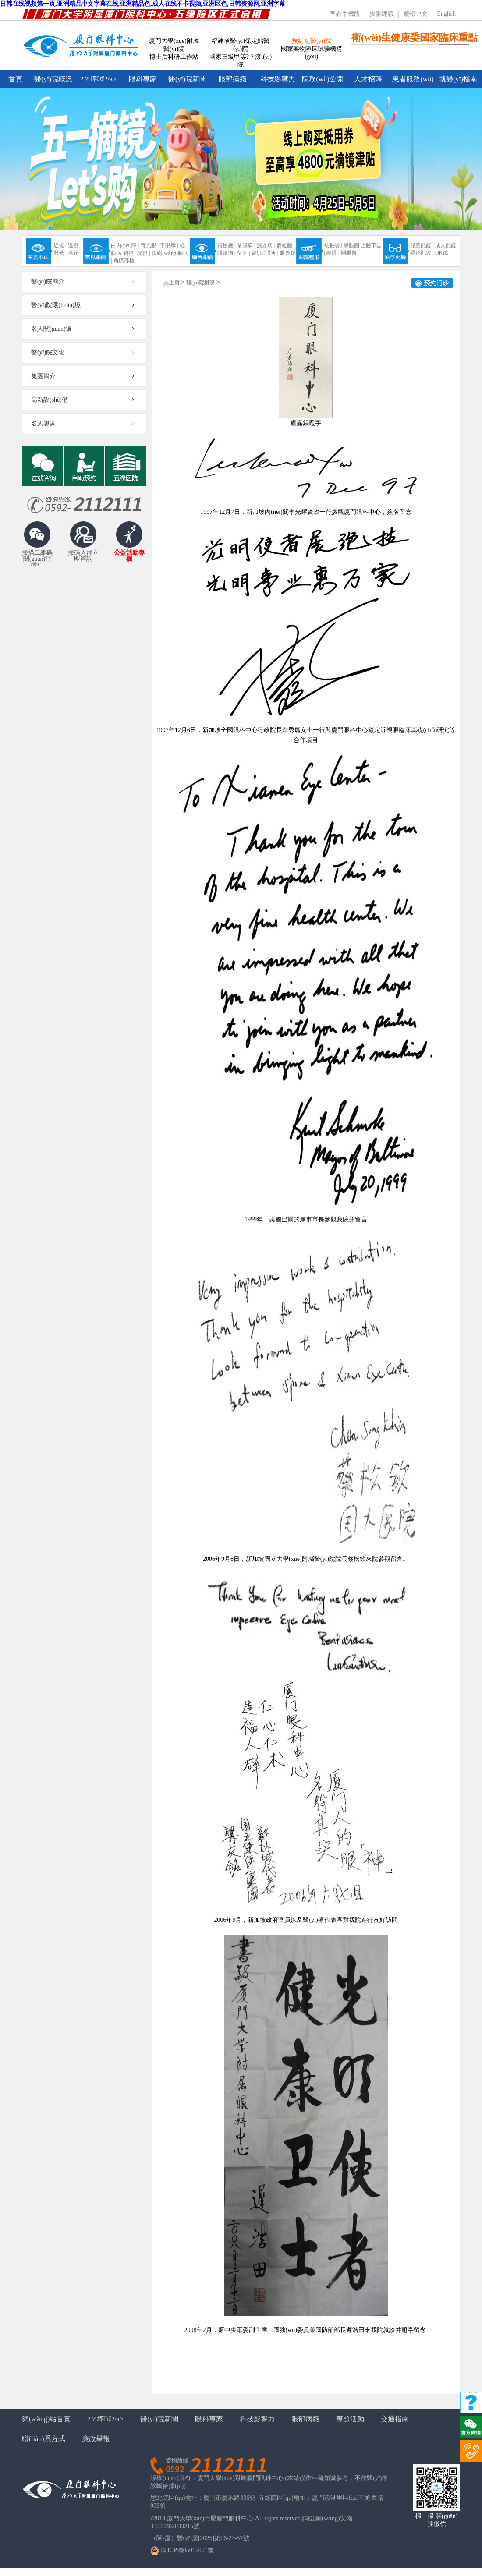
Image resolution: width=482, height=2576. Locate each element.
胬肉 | (243, 253)
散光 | (59, 253)
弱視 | (143, 253)
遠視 (73, 245)
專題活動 (350, 2419)
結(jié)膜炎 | (265, 253)
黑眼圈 (351, 245)
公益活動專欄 (129, 556)
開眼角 (349, 253)
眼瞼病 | (226, 253)
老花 (73, 253)
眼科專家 (143, 79)
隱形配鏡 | (421, 253)
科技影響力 (277, 79)
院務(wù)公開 (322, 79)
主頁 (174, 283)
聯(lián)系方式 (43, 2438)
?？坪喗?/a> (105, 2419)
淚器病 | (266, 245)
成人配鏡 (445, 245)
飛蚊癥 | (226, 245)
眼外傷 (288, 253)
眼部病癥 (233, 79)
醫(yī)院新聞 (187, 79)
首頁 (15, 79)
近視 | (59, 245)
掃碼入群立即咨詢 (83, 556)
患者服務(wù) (412, 79)
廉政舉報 (96, 2438)
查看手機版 (345, 14)
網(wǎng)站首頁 (46, 2419)
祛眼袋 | (333, 245)
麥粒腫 (284, 245)
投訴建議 (381, 14)
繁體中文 (415, 14)
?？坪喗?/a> (98, 79)
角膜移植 (124, 261)
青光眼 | (150, 245)
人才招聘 (368, 79)
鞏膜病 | (246, 245)
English (446, 14)
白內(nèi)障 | (125, 245)
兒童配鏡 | (421, 245)
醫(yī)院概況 (53, 79)
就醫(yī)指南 (458, 79)
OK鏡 (441, 253)
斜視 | (129, 253)
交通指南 (395, 2419)
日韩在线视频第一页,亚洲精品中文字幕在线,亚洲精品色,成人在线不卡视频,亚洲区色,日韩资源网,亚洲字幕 (142, 3)
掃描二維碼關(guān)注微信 (37, 557)
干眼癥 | (169, 245)
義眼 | (332, 253)
